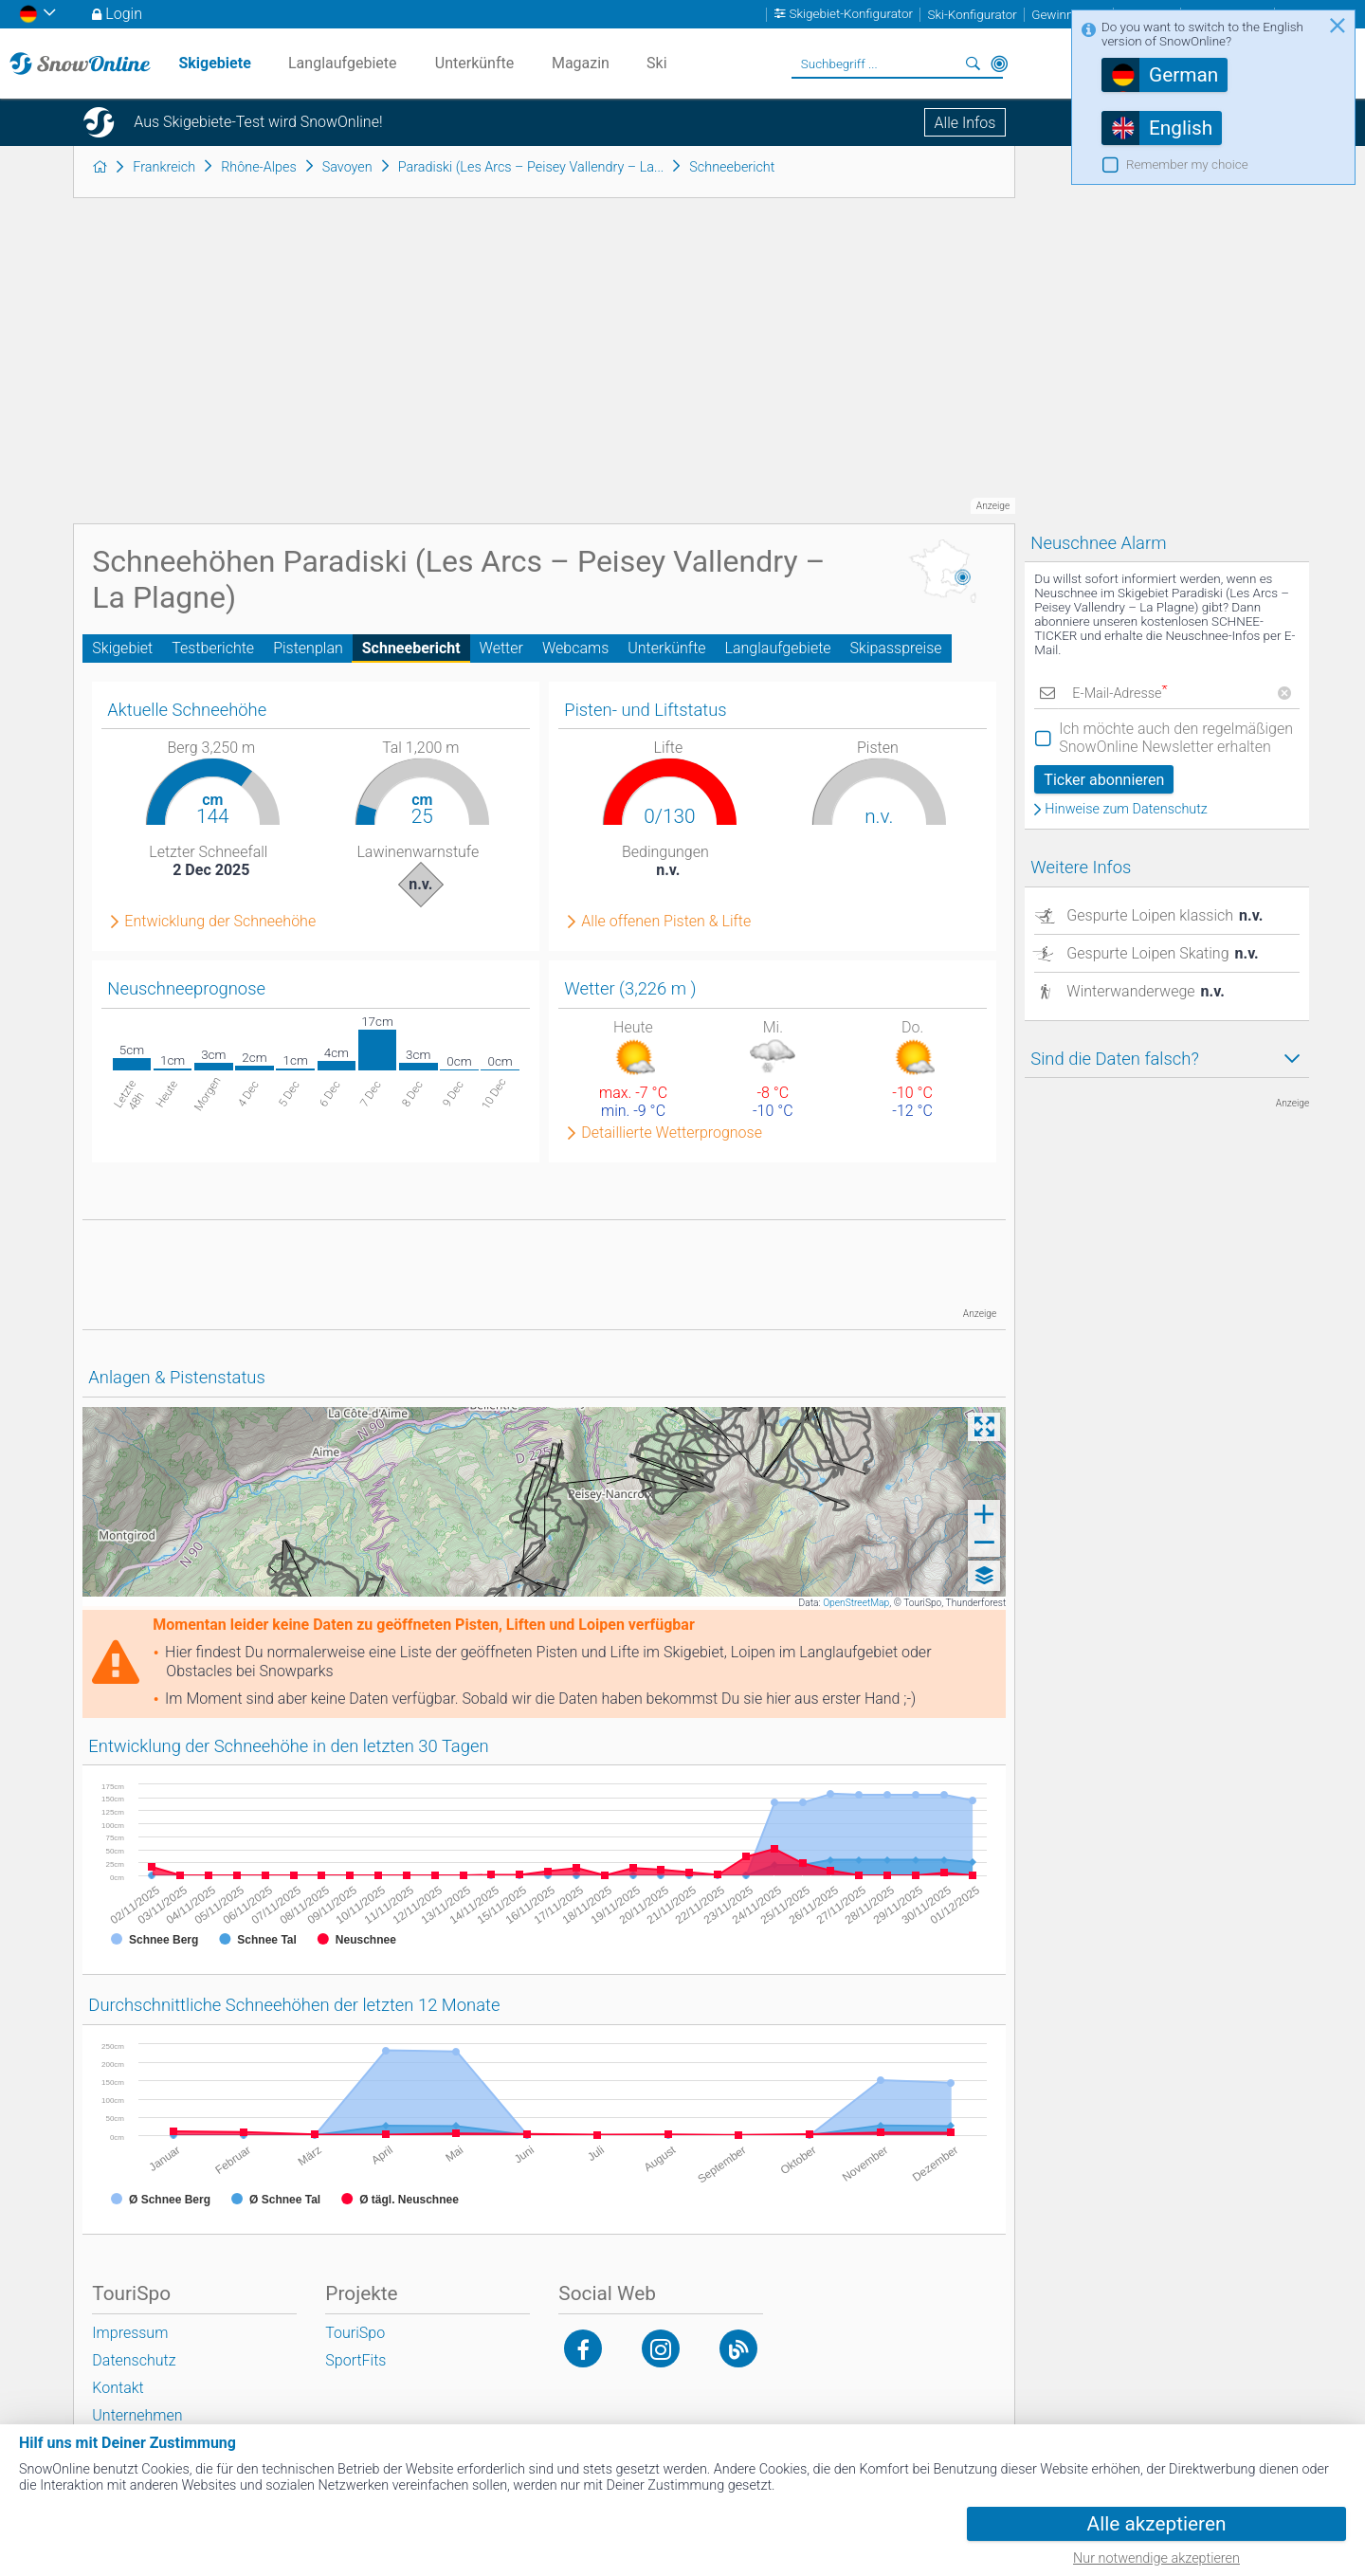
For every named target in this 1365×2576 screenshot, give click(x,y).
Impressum (130, 2333)
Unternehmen (137, 2415)
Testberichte (213, 648)
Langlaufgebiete (778, 648)
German (1183, 75)
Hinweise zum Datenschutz (1126, 809)
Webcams (575, 648)
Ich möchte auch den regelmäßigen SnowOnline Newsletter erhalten (1176, 738)
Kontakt (117, 2388)
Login (123, 14)
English (1180, 128)
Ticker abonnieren (1104, 780)
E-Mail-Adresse (1119, 693)
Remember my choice (1187, 164)
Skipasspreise (896, 648)
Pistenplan (308, 648)
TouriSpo (355, 2333)
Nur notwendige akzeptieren (1156, 2558)
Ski (656, 63)
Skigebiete (214, 63)
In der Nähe (999, 63)
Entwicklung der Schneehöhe (220, 921)
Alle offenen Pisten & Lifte (666, 921)
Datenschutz (133, 2360)
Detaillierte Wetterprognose (671, 1133)
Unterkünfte (666, 648)
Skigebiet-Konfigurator (852, 15)
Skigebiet (122, 648)
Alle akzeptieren (1157, 2523)
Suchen (972, 63)
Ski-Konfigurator (971, 15)
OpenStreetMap (856, 1603)
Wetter (501, 648)
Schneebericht (411, 648)
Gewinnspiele (1068, 15)
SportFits (355, 2360)
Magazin (581, 63)
